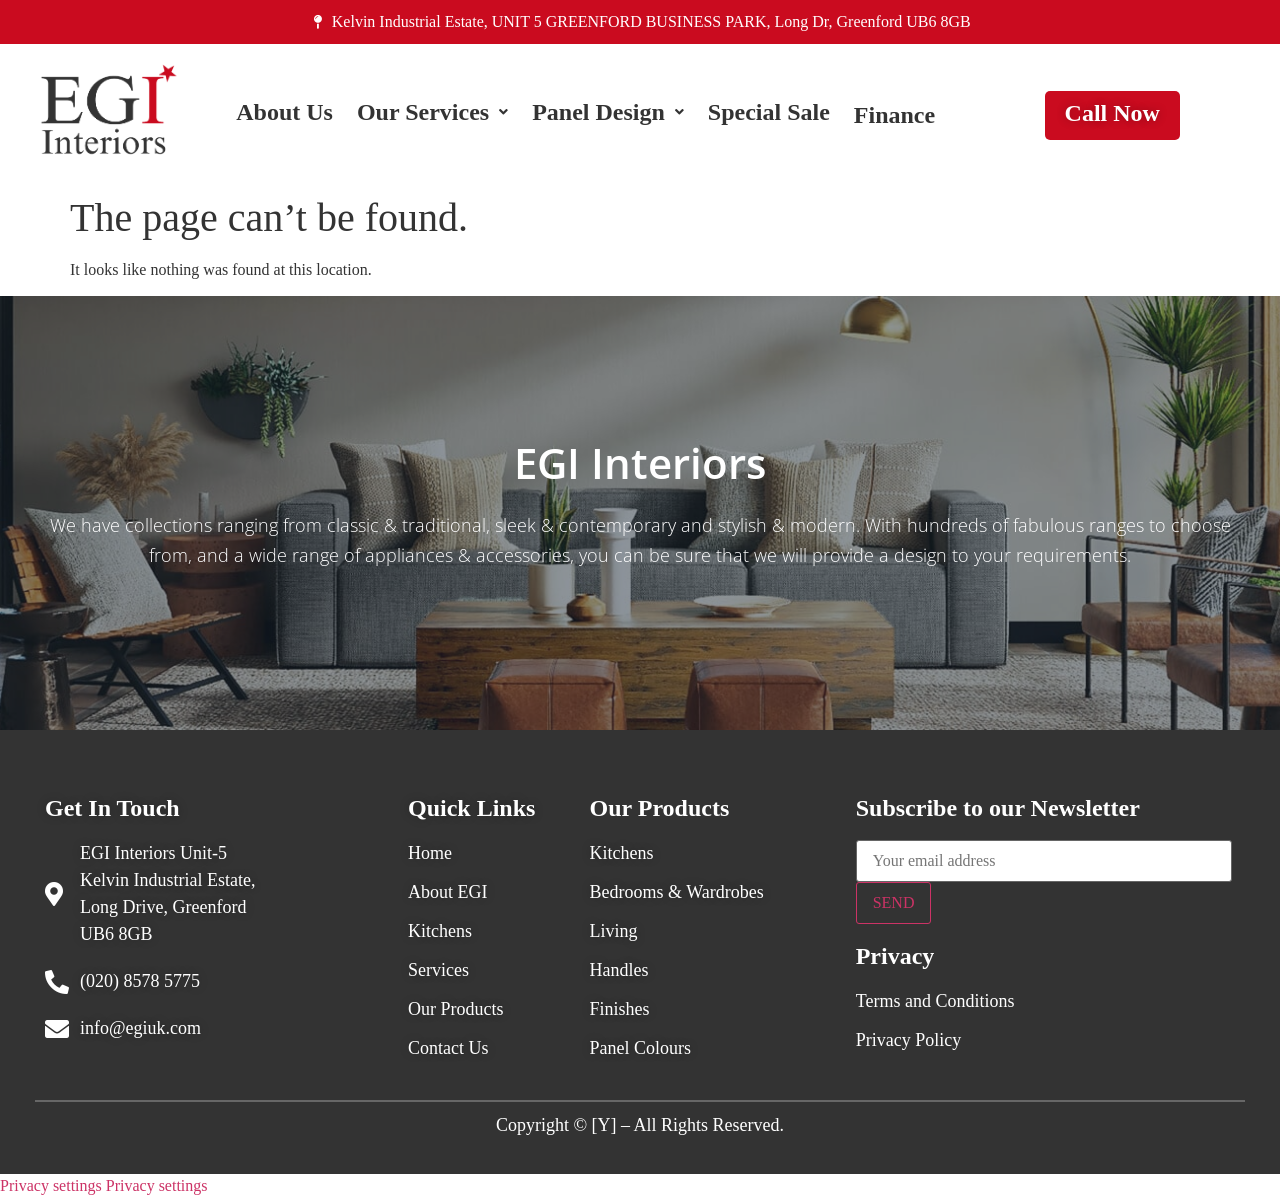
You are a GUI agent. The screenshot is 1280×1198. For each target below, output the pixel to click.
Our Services (432, 115)
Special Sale (769, 115)
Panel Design (608, 115)
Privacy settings (51, 1185)
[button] (432, 115)
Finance (894, 115)
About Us (284, 115)
